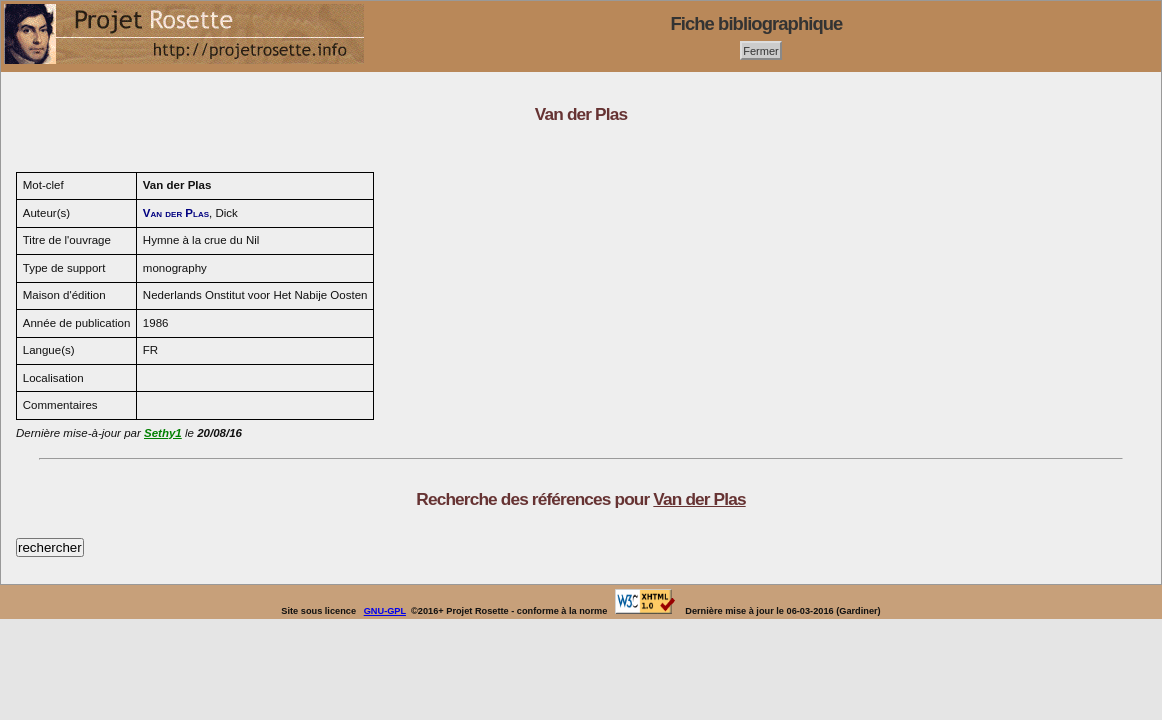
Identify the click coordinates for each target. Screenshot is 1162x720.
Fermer (761, 50)
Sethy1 (163, 433)
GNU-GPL (385, 611)
